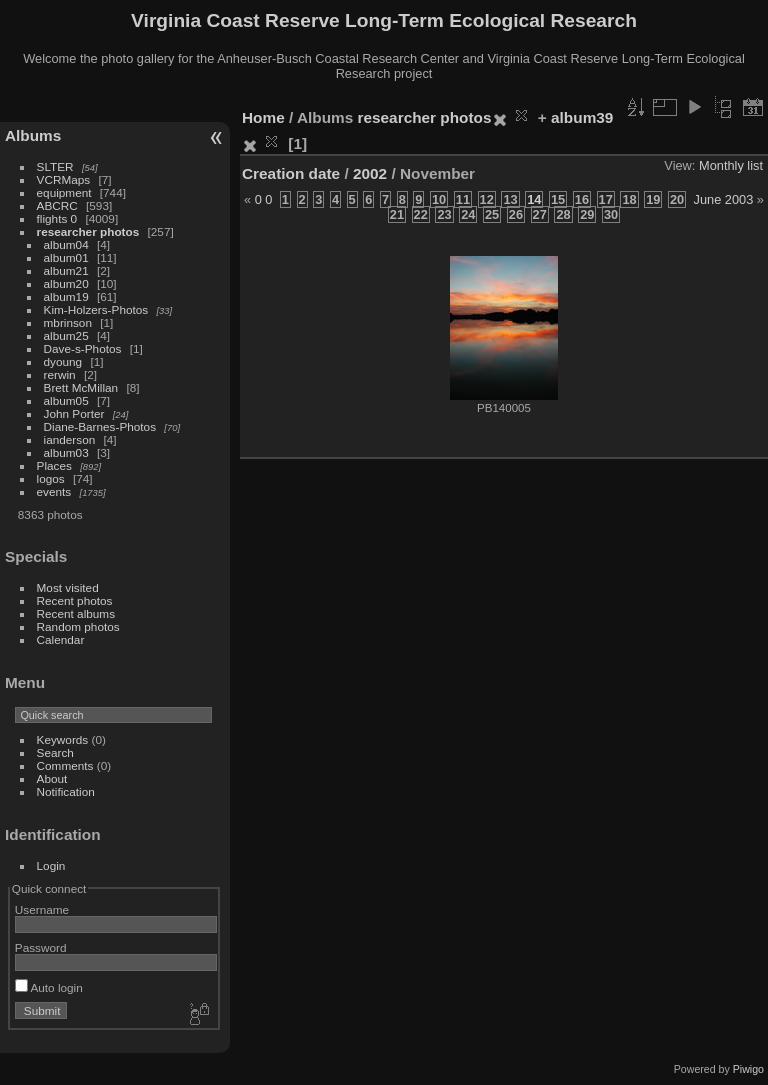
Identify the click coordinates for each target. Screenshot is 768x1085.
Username (42, 909)
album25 (66, 335)
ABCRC (57, 205)
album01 (66, 257)
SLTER (55, 166)
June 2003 (724, 199)
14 (534, 199)
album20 (66, 283)
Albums (33, 135)
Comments (65, 765)
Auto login (49, 987)
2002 (370, 173)
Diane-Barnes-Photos (100, 426)
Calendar (61, 639)
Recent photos (75, 600)
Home (263, 117)
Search (55, 752)
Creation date (291, 173)
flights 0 (57, 218)
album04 (66, 244)
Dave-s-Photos (83, 348)
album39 (582, 117)
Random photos (78, 626)
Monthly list (731, 165)
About (52, 778)
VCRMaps (64, 179)
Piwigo (748, 1069)
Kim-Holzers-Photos (96, 309)
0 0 (264, 199)
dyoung (63, 361)
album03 (66, 452)
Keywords (63, 739)
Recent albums (76, 613)
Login (51, 865)
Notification (66, 791)
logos (51, 478)
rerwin (60, 374)
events (54, 491)
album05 (66, 400)
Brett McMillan (81, 387)
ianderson (70, 439)
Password (41, 947)
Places (54, 465)
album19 (66, 296)
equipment (64, 192)
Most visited (68, 587)
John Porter (74, 413)
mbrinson (68, 322)
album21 (66, 270)
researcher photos (88, 231)
